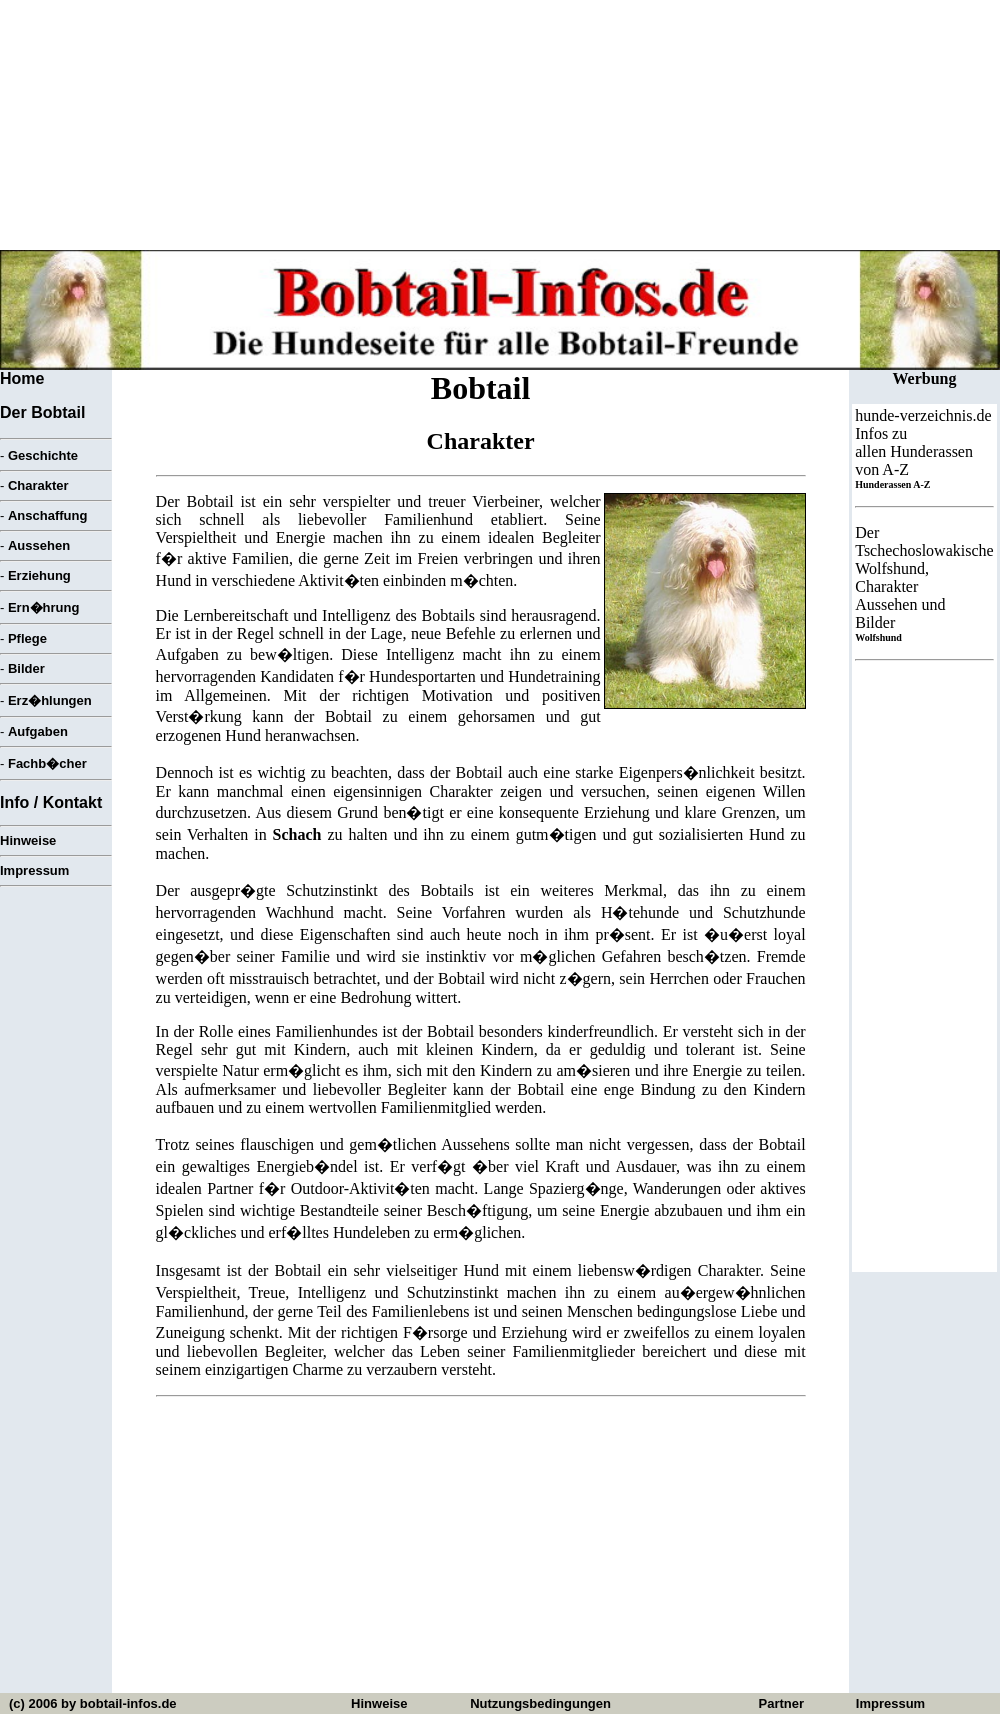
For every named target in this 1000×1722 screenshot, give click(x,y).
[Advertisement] (481, 1553)
